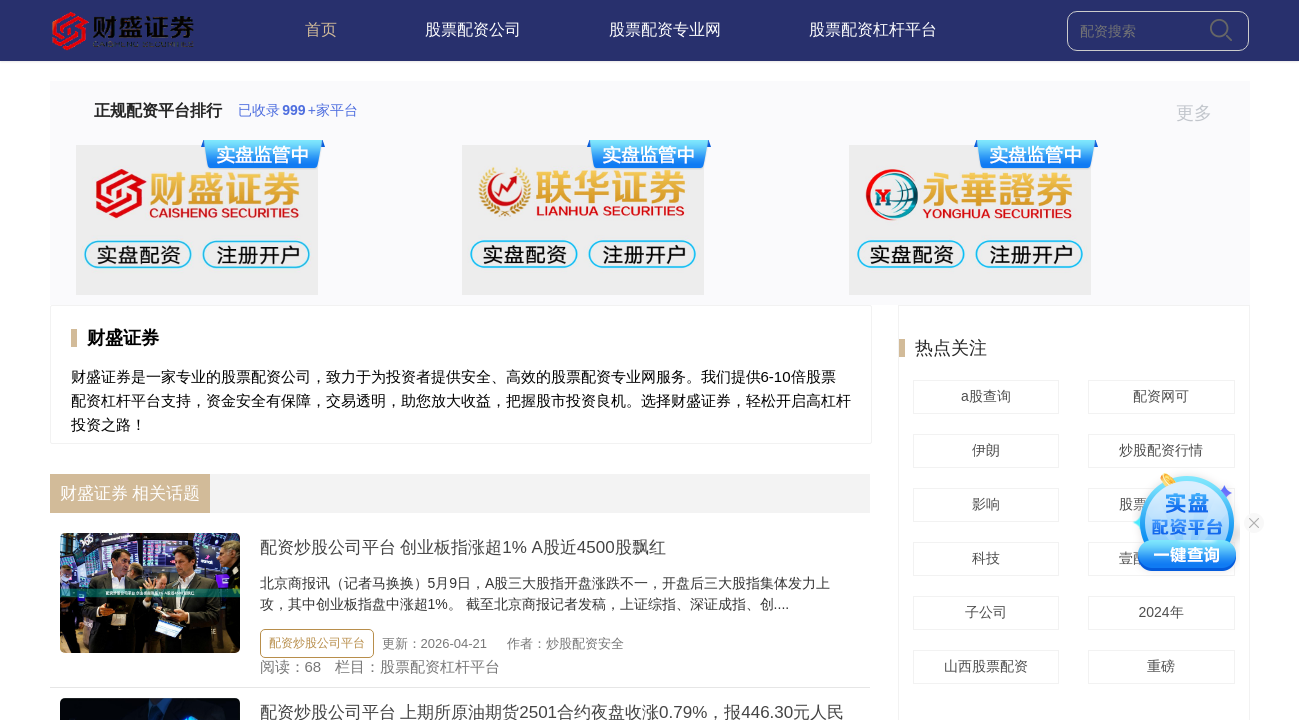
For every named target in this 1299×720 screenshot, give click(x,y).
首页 (321, 29)
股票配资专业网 (665, 29)
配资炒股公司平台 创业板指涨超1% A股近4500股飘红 (463, 547)
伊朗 (983, 450)
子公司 (983, 612)
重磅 (1158, 666)
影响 (983, 504)
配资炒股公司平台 (317, 643)
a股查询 (983, 396)
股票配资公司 (473, 29)
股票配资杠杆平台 (873, 29)
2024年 (1157, 612)
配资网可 (1158, 396)
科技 (983, 558)
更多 (1202, 113)
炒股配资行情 (1158, 450)
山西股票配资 (983, 666)
